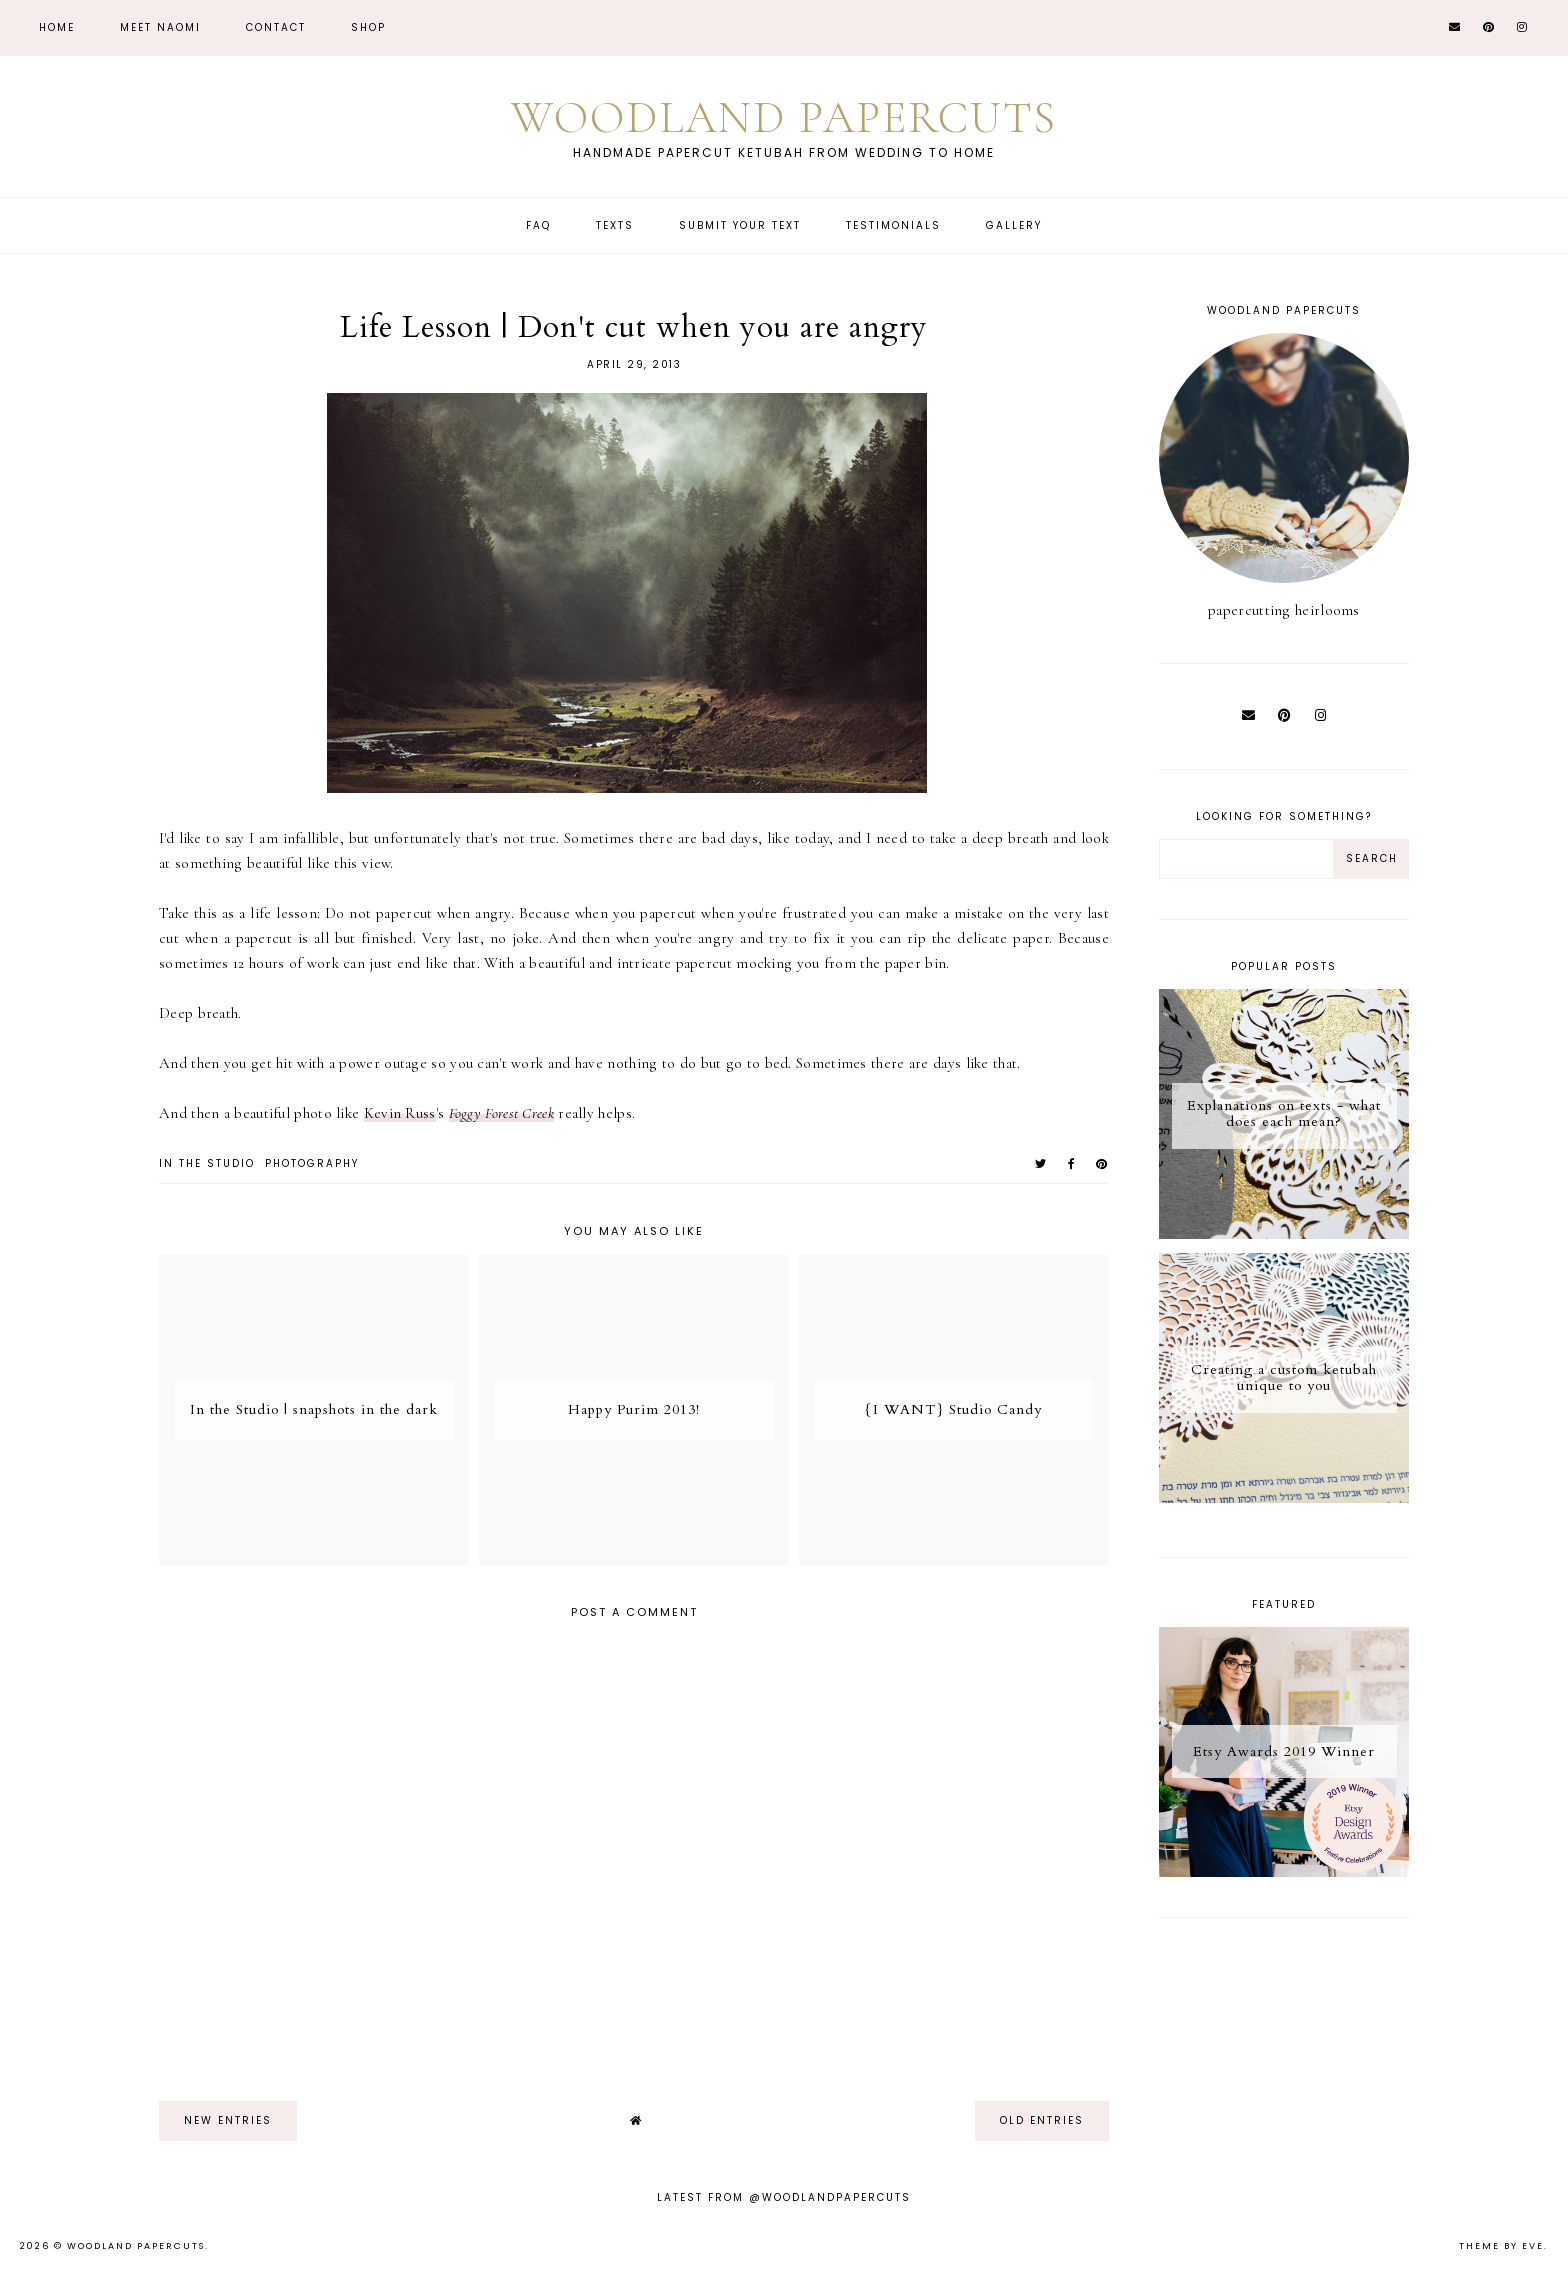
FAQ (538, 225)
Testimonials (893, 225)
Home (57, 27)
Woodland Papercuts (784, 117)
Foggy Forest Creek (501, 1113)
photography (312, 1163)
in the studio (207, 1163)
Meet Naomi (160, 27)
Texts (615, 225)
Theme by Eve (1501, 2246)
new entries (228, 2120)
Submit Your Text (740, 225)
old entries (1042, 2120)
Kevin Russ (400, 1113)
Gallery (1014, 225)
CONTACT (276, 27)
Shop (368, 27)
